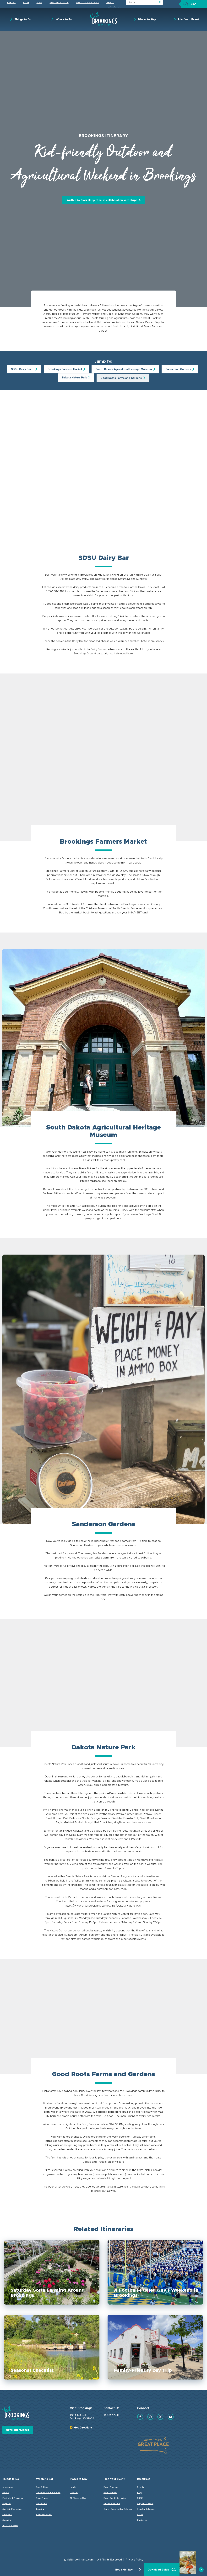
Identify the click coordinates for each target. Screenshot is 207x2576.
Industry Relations (87, 3)
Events (11, 3)
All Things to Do (10, 2526)
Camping (74, 2493)
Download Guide (159, 2569)
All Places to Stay (78, 2498)
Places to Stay (146, 19)
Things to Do (22, 19)
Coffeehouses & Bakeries (48, 2493)
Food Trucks (42, 2498)
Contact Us (114, 7)
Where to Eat (64, 19)
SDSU (39, 3)
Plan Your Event (188, 19)
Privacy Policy (134, 2559)
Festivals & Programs (12, 2498)
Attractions (7, 2487)
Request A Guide (59, 3)
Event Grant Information (115, 2498)
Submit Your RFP (112, 2504)
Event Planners (111, 2487)
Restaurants (41, 2504)
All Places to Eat (44, 2515)
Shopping (6, 2520)
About (110, 3)
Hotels (73, 2487)
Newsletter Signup (17, 2430)
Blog (26, 3)
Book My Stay (124, 2569)
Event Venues (110, 2493)
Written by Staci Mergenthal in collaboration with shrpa (101, 200)
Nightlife (6, 2504)
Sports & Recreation (12, 2509)
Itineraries (7, 2515)
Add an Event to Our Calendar (118, 2509)
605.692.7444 (112, 2415)
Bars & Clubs (42, 2487)
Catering (40, 2509)
